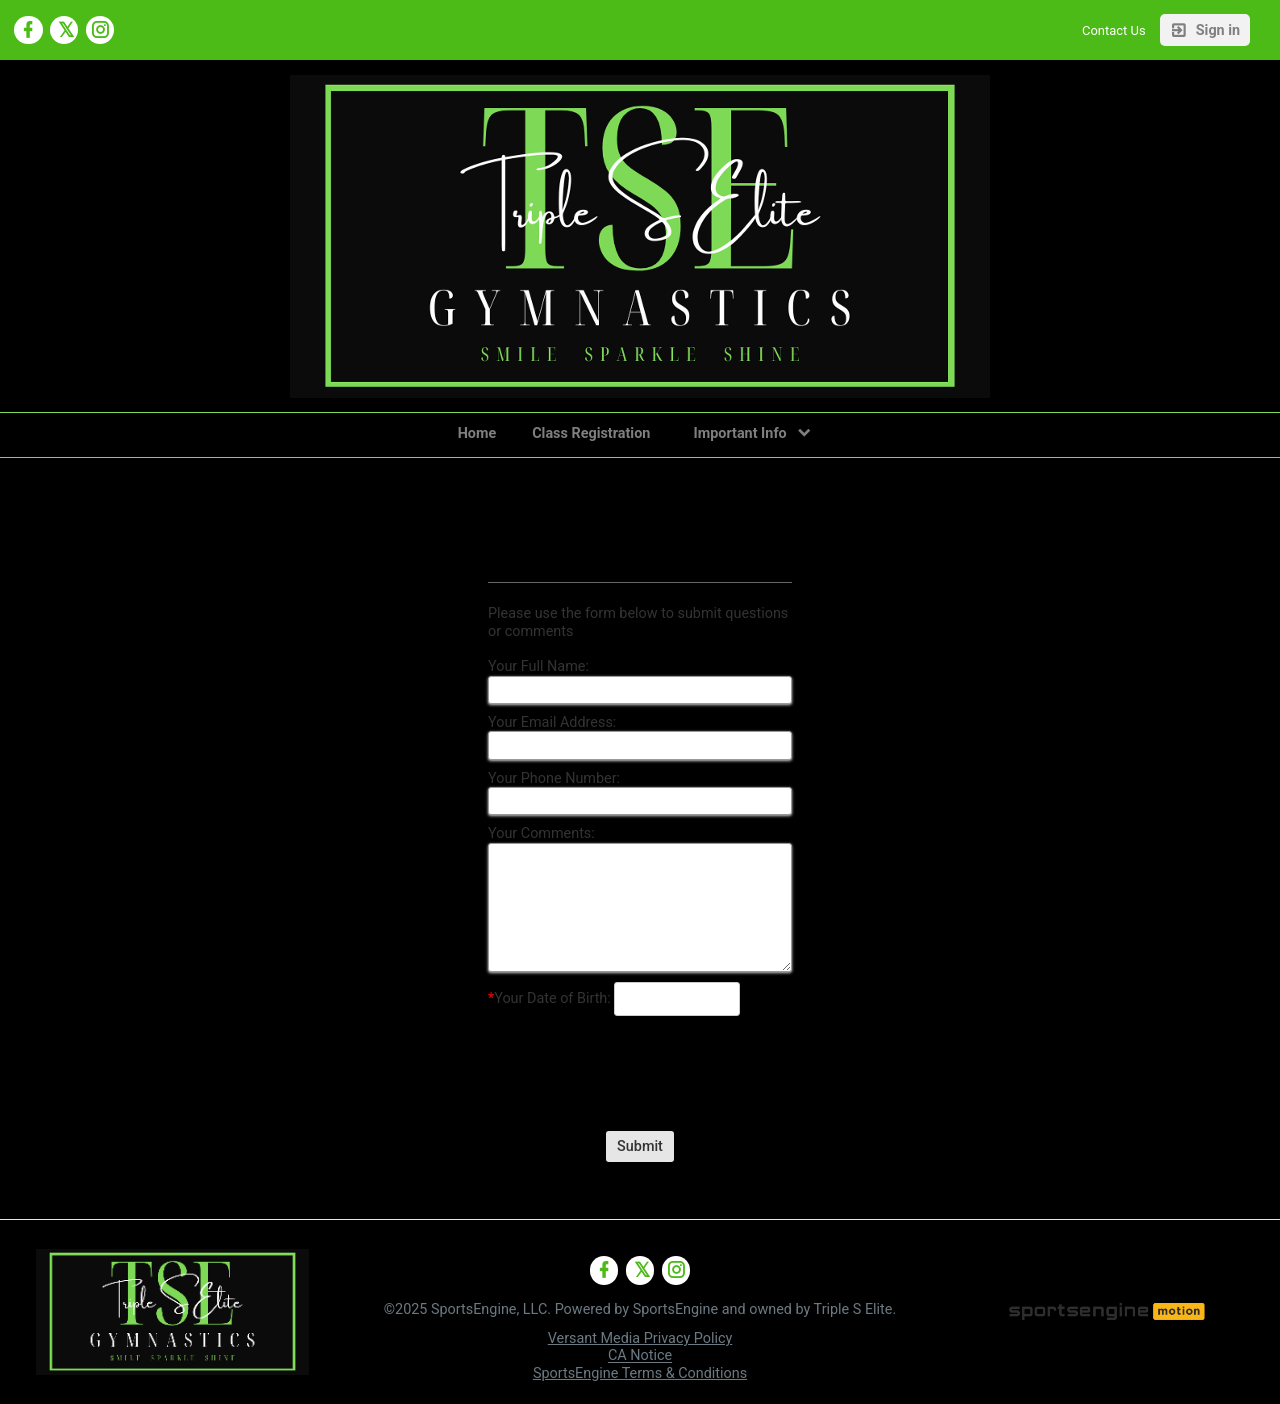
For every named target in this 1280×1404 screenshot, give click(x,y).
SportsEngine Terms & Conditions (640, 1373)
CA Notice (640, 1356)
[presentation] (640, 1058)
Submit (640, 1146)
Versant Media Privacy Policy (640, 1338)
